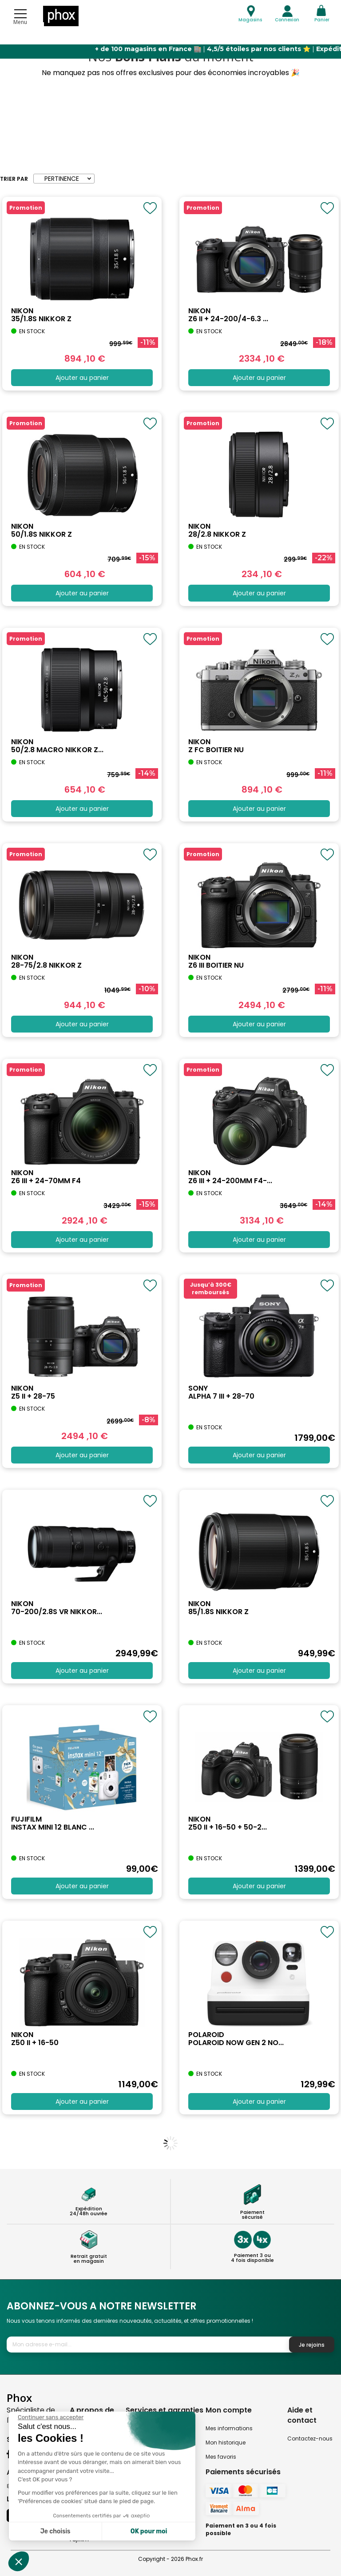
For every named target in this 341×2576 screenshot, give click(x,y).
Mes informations (229, 2428)
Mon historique (226, 2442)
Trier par (14, 179)
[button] (18, 2561)
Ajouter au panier (82, 377)
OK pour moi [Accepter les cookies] (149, 2531)
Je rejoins (312, 2345)
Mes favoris (221, 2456)
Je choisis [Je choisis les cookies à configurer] (55, 2531)
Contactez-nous (310, 2438)
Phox (19, 2397)
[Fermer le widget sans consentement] (50, 2417)
